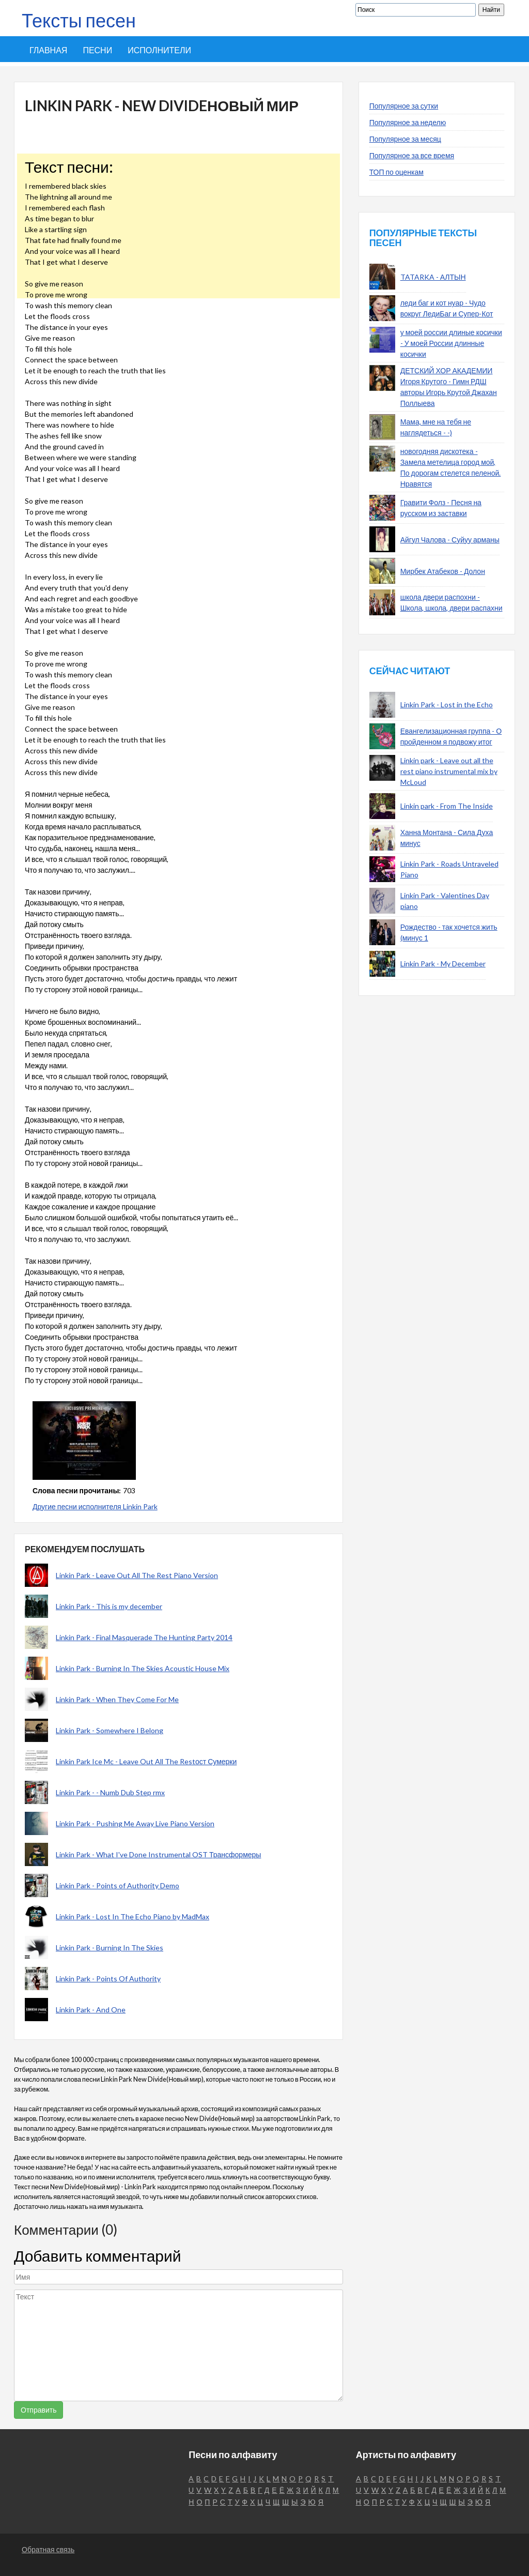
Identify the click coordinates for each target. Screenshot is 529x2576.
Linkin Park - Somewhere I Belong (109, 1730)
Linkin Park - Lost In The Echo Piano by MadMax (132, 1916)
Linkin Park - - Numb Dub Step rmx (110, 1792)
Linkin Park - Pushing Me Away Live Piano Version (135, 1823)
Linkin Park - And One (91, 2009)
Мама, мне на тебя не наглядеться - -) (435, 427)
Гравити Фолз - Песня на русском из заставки (440, 508)
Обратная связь (48, 2549)
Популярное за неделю (407, 122)
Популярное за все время (411, 155)
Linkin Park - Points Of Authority (108, 1978)
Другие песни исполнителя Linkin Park (95, 1506)
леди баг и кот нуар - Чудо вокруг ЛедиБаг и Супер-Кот (446, 308)
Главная (48, 50)
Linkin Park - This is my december (109, 1606)
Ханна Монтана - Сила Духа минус (446, 837)
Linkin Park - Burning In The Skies (109, 1947)
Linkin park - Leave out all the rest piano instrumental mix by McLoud (448, 771)
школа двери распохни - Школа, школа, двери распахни (451, 602)
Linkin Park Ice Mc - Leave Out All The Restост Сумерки (146, 1761)
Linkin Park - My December (443, 963)
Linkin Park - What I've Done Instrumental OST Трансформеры (158, 1854)
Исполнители (159, 50)
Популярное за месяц (405, 138)
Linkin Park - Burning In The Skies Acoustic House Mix (142, 1668)
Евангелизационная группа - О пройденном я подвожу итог (451, 736)
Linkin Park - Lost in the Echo (446, 704)
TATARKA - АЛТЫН (433, 276)
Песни (97, 50)
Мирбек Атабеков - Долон (442, 571)
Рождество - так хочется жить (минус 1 (448, 932)
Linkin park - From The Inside (446, 805)
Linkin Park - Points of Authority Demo (117, 1885)
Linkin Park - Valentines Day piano (444, 901)
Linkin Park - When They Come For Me (117, 1699)
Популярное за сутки (404, 105)
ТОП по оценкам (396, 172)
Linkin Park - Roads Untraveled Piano (449, 869)
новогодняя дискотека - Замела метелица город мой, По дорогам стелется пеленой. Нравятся (450, 467)
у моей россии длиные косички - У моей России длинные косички (451, 343)
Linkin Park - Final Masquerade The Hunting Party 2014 (144, 1637)
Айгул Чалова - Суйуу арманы (450, 539)
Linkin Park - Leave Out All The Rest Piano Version (137, 1575)
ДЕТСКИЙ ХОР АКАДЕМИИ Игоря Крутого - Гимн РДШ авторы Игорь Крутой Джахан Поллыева (448, 386)
